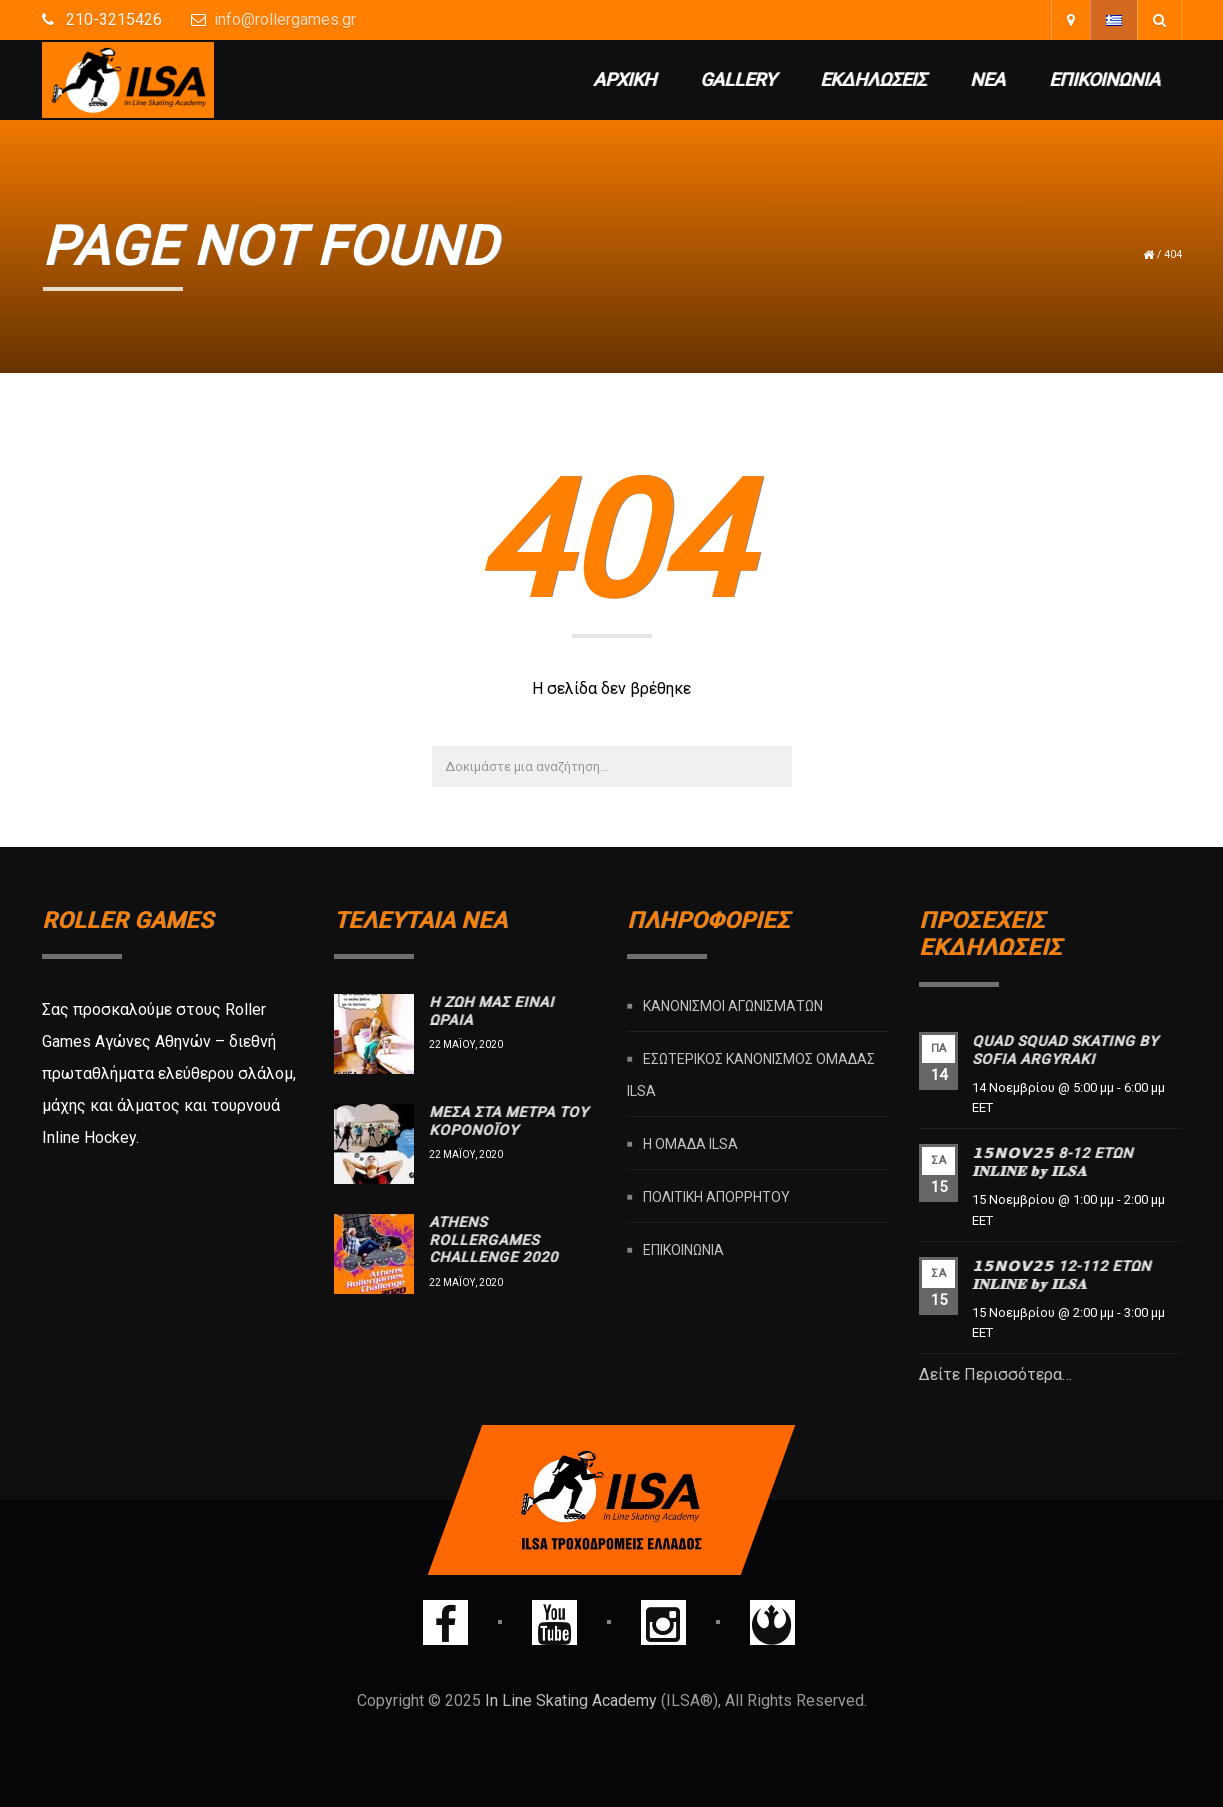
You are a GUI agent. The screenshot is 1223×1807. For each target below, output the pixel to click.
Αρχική (624, 79)
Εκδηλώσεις (873, 79)
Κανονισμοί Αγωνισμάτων (733, 1006)
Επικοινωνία (1104, 79)
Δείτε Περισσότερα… (995, 1374)
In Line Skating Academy (571, 1700)
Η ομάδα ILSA (690, 1144)
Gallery (738, 79)
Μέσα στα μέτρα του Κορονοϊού (508, 1121)
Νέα (987, 79)
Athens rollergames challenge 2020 (493, 1239)
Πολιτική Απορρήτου (716, 1197)
